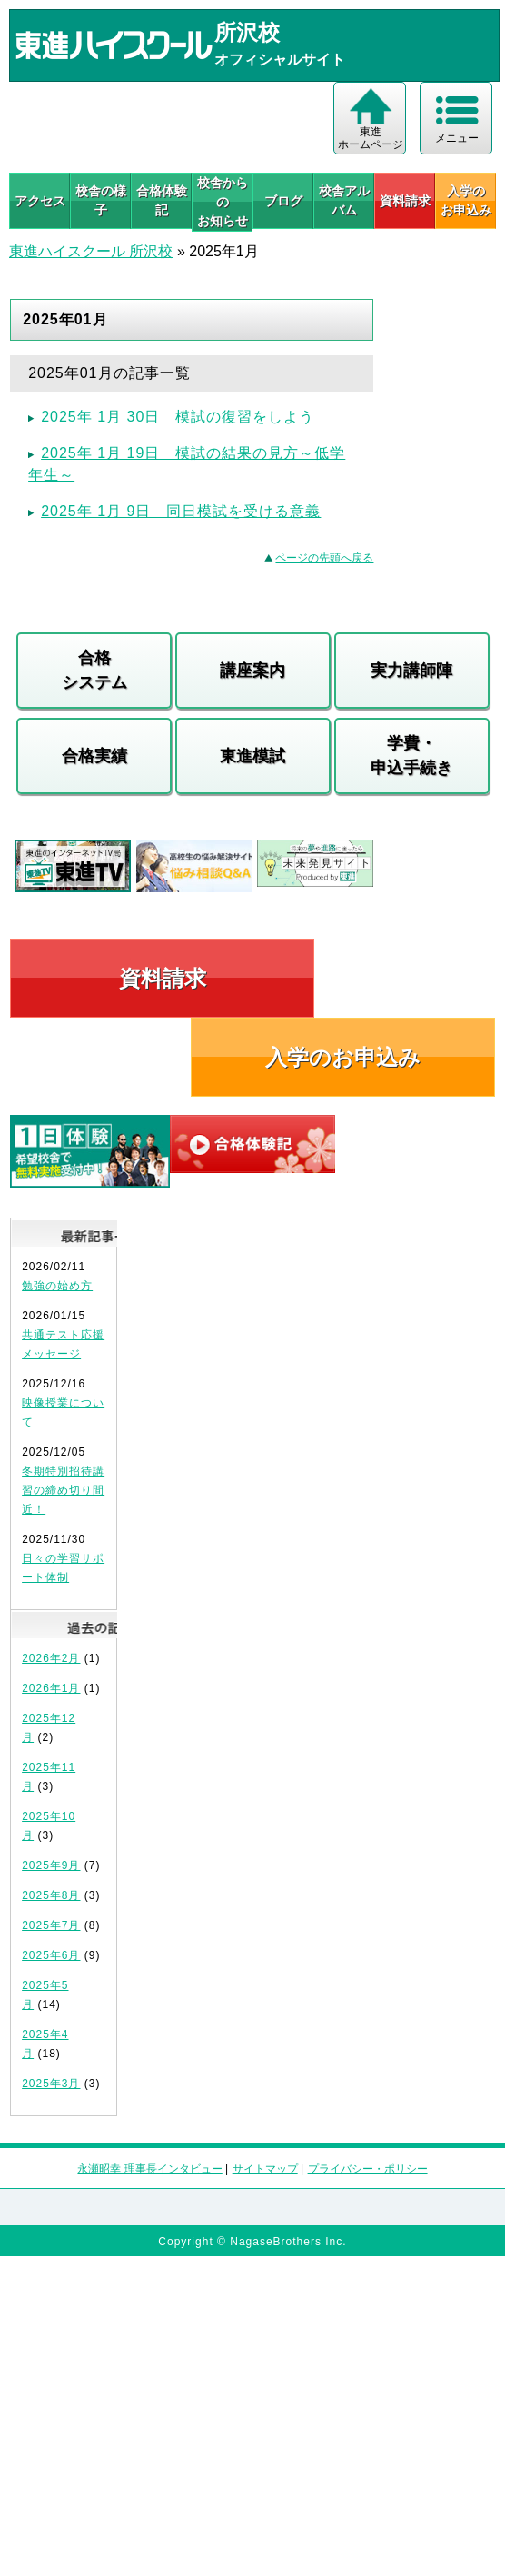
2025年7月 (51, 1925)
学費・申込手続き (411, 755)
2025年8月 (51, 1895)
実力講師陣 (411, 670)
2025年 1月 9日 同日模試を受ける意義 (181, 511)
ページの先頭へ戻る (324, 558)
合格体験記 (161, 200)
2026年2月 (51, 1658)
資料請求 (405, 201)
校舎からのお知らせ (222, 201)
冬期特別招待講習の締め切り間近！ (63, 1490)
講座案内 (252, 670)
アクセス (40, 201)
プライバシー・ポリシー (368, 2169)
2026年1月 (51, 1688)
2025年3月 (51, 2083)
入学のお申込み (343, 1057)
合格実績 (94, 756)
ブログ (283, 201)
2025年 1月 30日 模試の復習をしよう (177, 416)
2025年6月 (51, 1955)
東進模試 (252, 756)
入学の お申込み (466, 200)
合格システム (94, 670)
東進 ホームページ (370, 138)
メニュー (457, 138)
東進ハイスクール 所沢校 (91, 251)
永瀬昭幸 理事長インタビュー (149, 2169)
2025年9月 (51, 1865)
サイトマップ (265, 2169)
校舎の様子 (100, 200)
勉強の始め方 (57, 1285)
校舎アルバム (344, 200)
